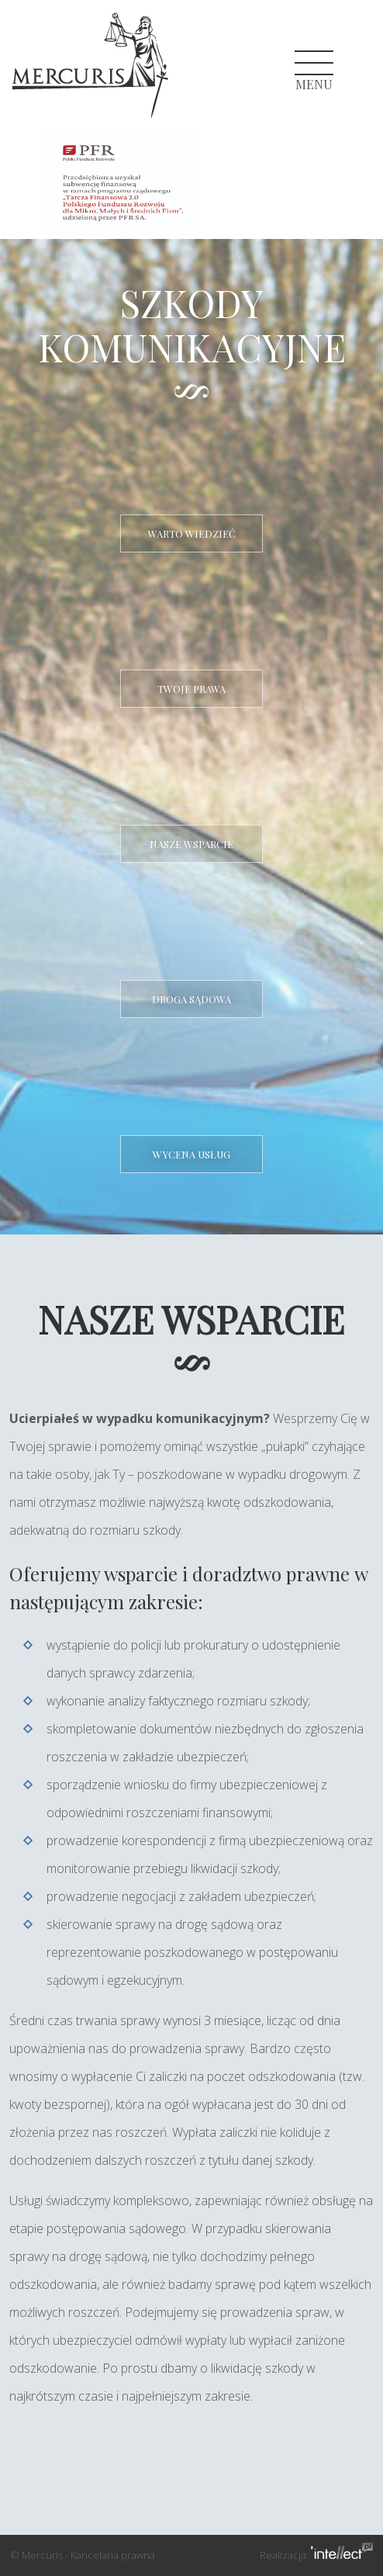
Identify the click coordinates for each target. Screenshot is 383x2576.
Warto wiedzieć (192, 533)
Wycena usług (191, 1154)
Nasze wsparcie (191, 843)
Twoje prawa (191, 688)
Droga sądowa (191, 999)
